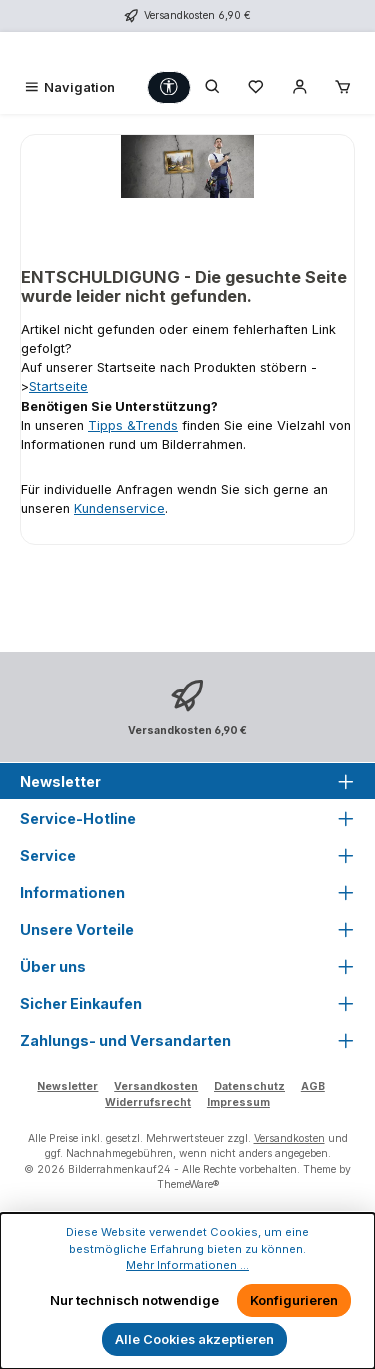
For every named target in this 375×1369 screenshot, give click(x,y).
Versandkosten (156, 1086)
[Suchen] (213, 87)
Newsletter (67, 1086)
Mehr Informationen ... (187, 1265)
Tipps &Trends (133, 425)
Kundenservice (119, 508)
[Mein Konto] (300, 87)
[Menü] (69, 87)
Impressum (238, 1102)
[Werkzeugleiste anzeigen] (169, 87)
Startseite (58, 386)
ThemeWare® (188, 1184)
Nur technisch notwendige (134, 1300)
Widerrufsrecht (148, 1102)
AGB (313, 1086)
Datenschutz (249, 1086)
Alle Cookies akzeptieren (194, 1339)
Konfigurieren (294, 1300)
